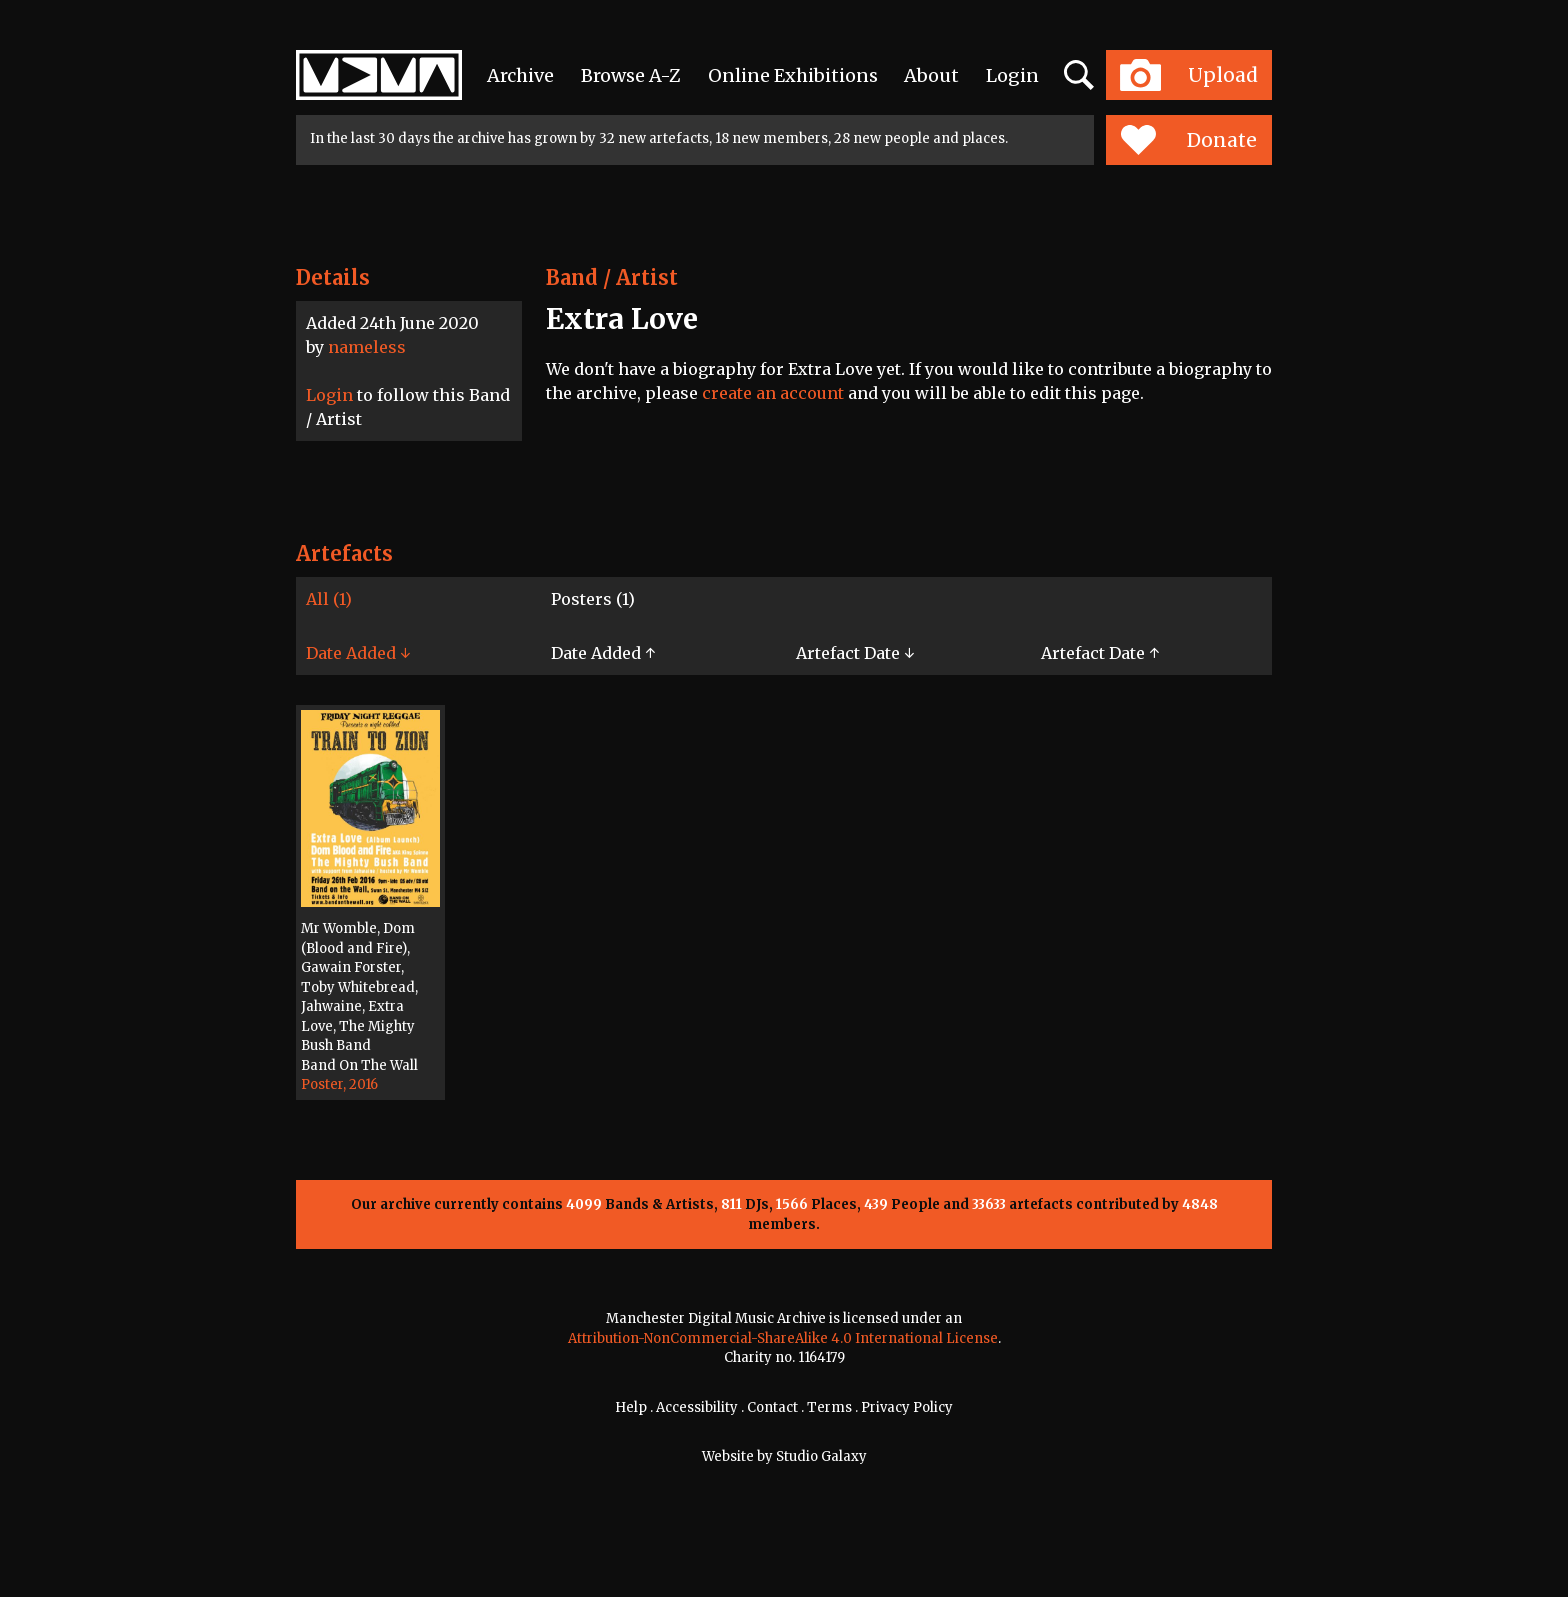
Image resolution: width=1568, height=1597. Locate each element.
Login (1012, 75)
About (931, 75)
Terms (829, 1407)
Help (631, 1407)
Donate (1188, 140)
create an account (773, 393)
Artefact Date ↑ (1100, 653)
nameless (367, 347)
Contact (772, 1407)
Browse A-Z (631, 75)
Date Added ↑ (603, 653)
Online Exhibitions (793, 75)
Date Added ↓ (358, 653)
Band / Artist (612, 277)
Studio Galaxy (821, 1456)
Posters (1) (593, 599)
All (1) (329, 599)
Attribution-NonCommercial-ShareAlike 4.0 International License (783, 1338)
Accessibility (697, 1407)
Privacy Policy (907, 1407)
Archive (520, 75)
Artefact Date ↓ (855, 653)
